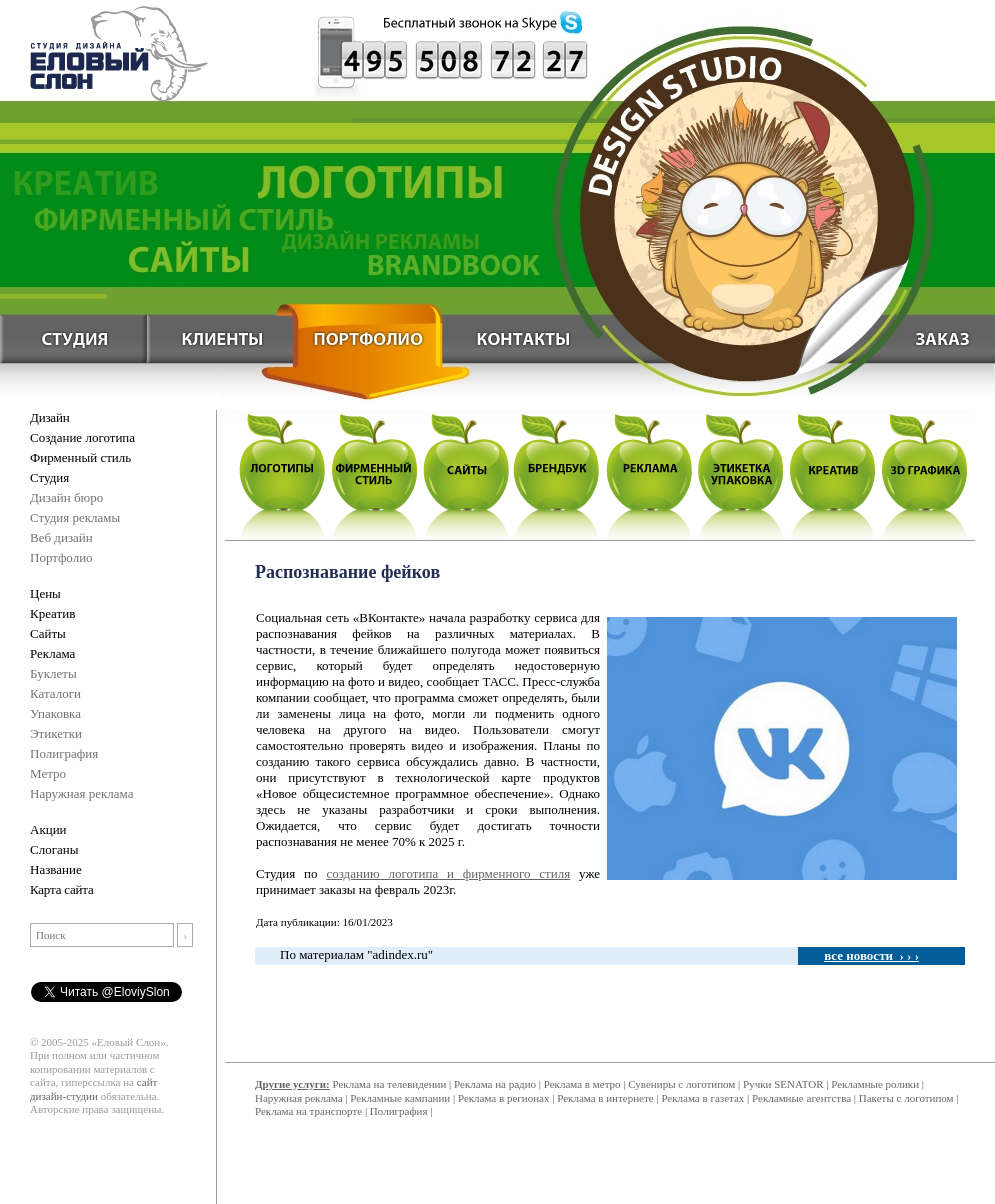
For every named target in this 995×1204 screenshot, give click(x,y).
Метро (48, 773)
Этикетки (56, 733)
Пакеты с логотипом (906, 1098)
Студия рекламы (75, 517)
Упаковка (55, 713)
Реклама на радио (495, 1084)
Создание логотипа (82, 437)
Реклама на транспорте (308, 1111)
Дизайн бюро (66, 497)
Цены (45, 593)
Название (56, 869)
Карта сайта (62, 889)
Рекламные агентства (803, 1098)
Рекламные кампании (400, 1098)
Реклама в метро (582, 1084)
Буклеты (53, 673)
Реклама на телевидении (389, 1084)
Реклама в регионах (504, 1098)
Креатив (52, 613)
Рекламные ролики (875, 1084)
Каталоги (55, 693)
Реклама (52, 653)
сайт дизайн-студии (93, 1089)
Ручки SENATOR (783, 1084)
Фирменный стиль (80, 457)
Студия (49, 477)
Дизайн (49, 417)
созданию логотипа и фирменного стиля (448, 873)
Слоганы (54, 849)
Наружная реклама (82, 793)
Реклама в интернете (605, 1098)
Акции (48, 829)
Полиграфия (64, 753)
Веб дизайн (61, 537)
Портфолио (61, 557)
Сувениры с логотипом (681, 1084)
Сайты (48, 633)
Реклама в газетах (704, 1098)
